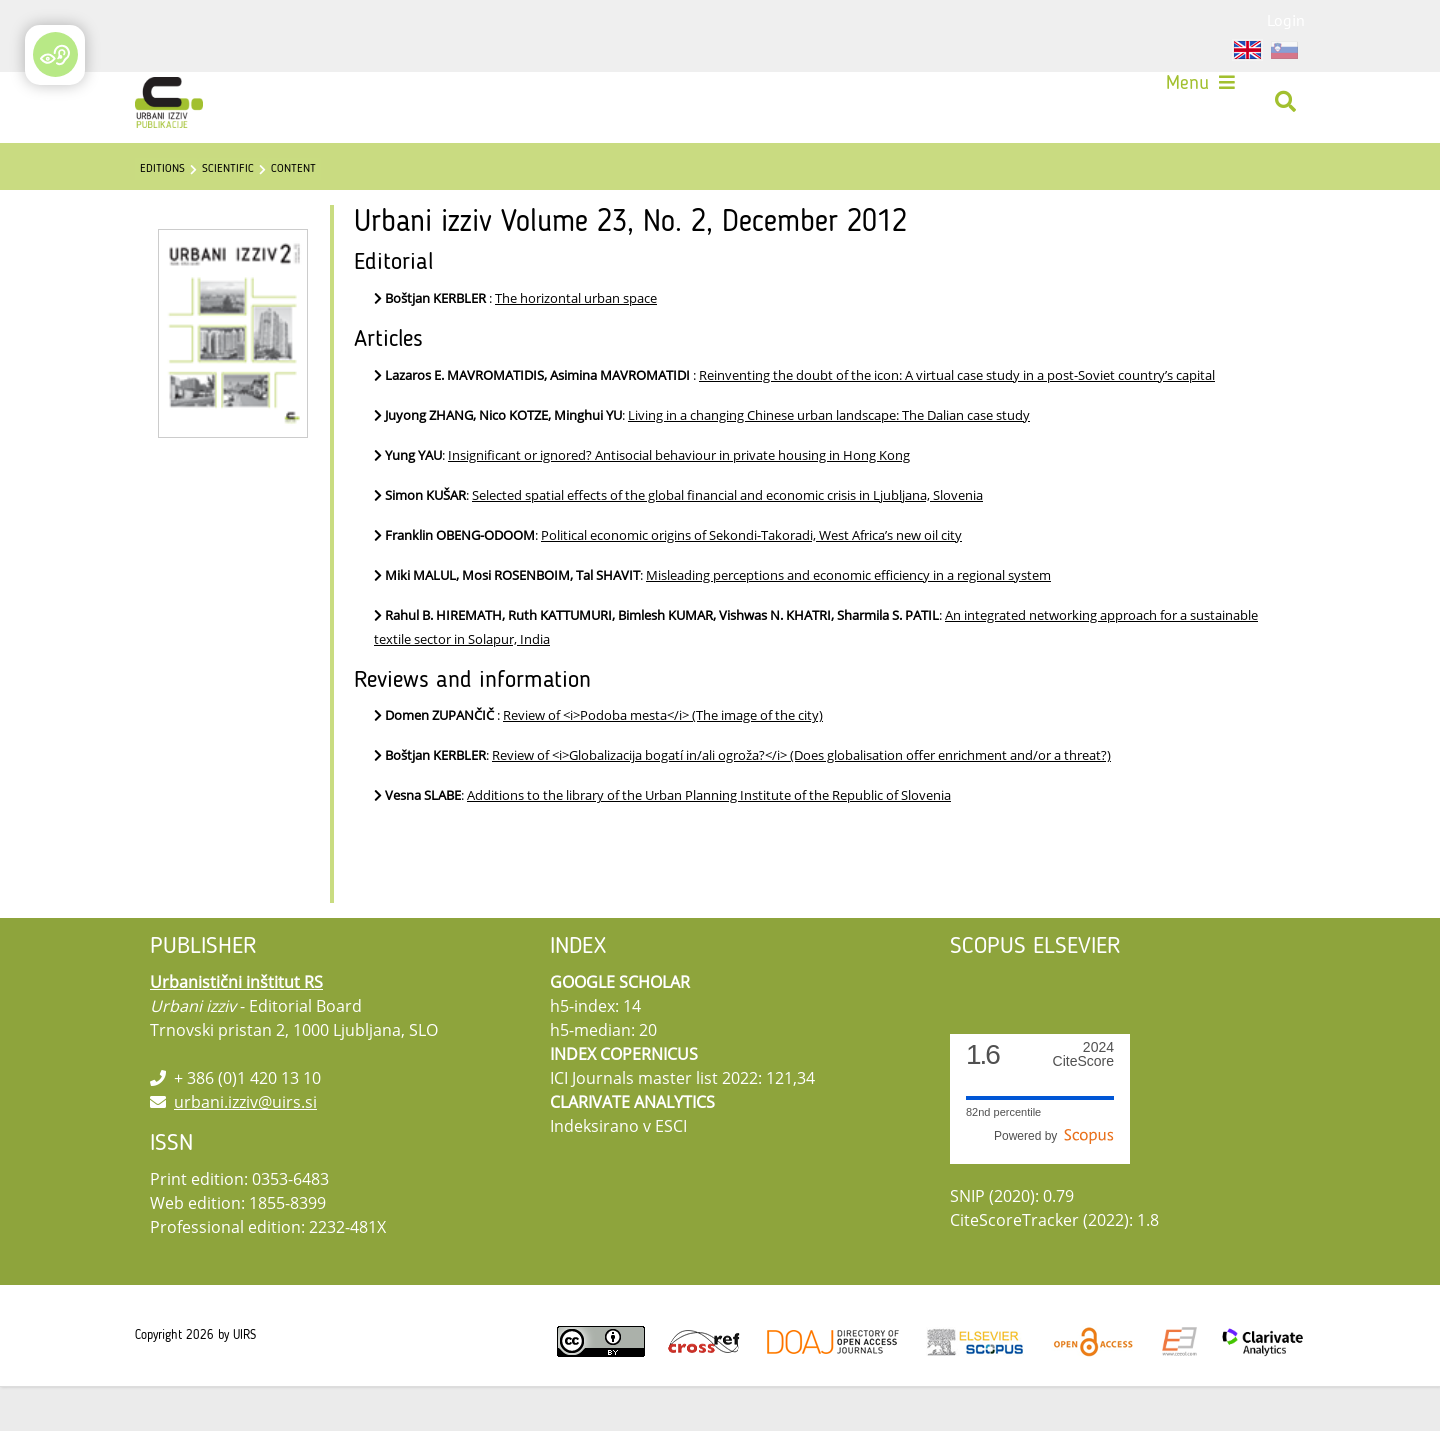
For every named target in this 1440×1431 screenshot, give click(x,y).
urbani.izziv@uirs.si (245, 1147)
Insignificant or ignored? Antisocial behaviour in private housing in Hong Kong (679, 500)
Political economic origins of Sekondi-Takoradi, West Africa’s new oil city (751, 580)
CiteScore (1083, 1099)
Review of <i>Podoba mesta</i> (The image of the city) (663, 760)
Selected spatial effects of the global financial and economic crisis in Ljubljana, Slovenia (727, 540)
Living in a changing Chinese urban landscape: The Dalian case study (829, 460)
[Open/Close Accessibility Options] (55, 54)
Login (1286, 20)
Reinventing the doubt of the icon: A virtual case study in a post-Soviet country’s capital (957, 420)
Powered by (1054, 1181)
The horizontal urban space (576, 343)
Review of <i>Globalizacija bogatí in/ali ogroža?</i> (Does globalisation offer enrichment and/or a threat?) (801, 800)
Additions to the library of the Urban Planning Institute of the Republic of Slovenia (709, 840)
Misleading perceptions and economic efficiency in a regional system (848, 620)
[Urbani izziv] (176, 110)
